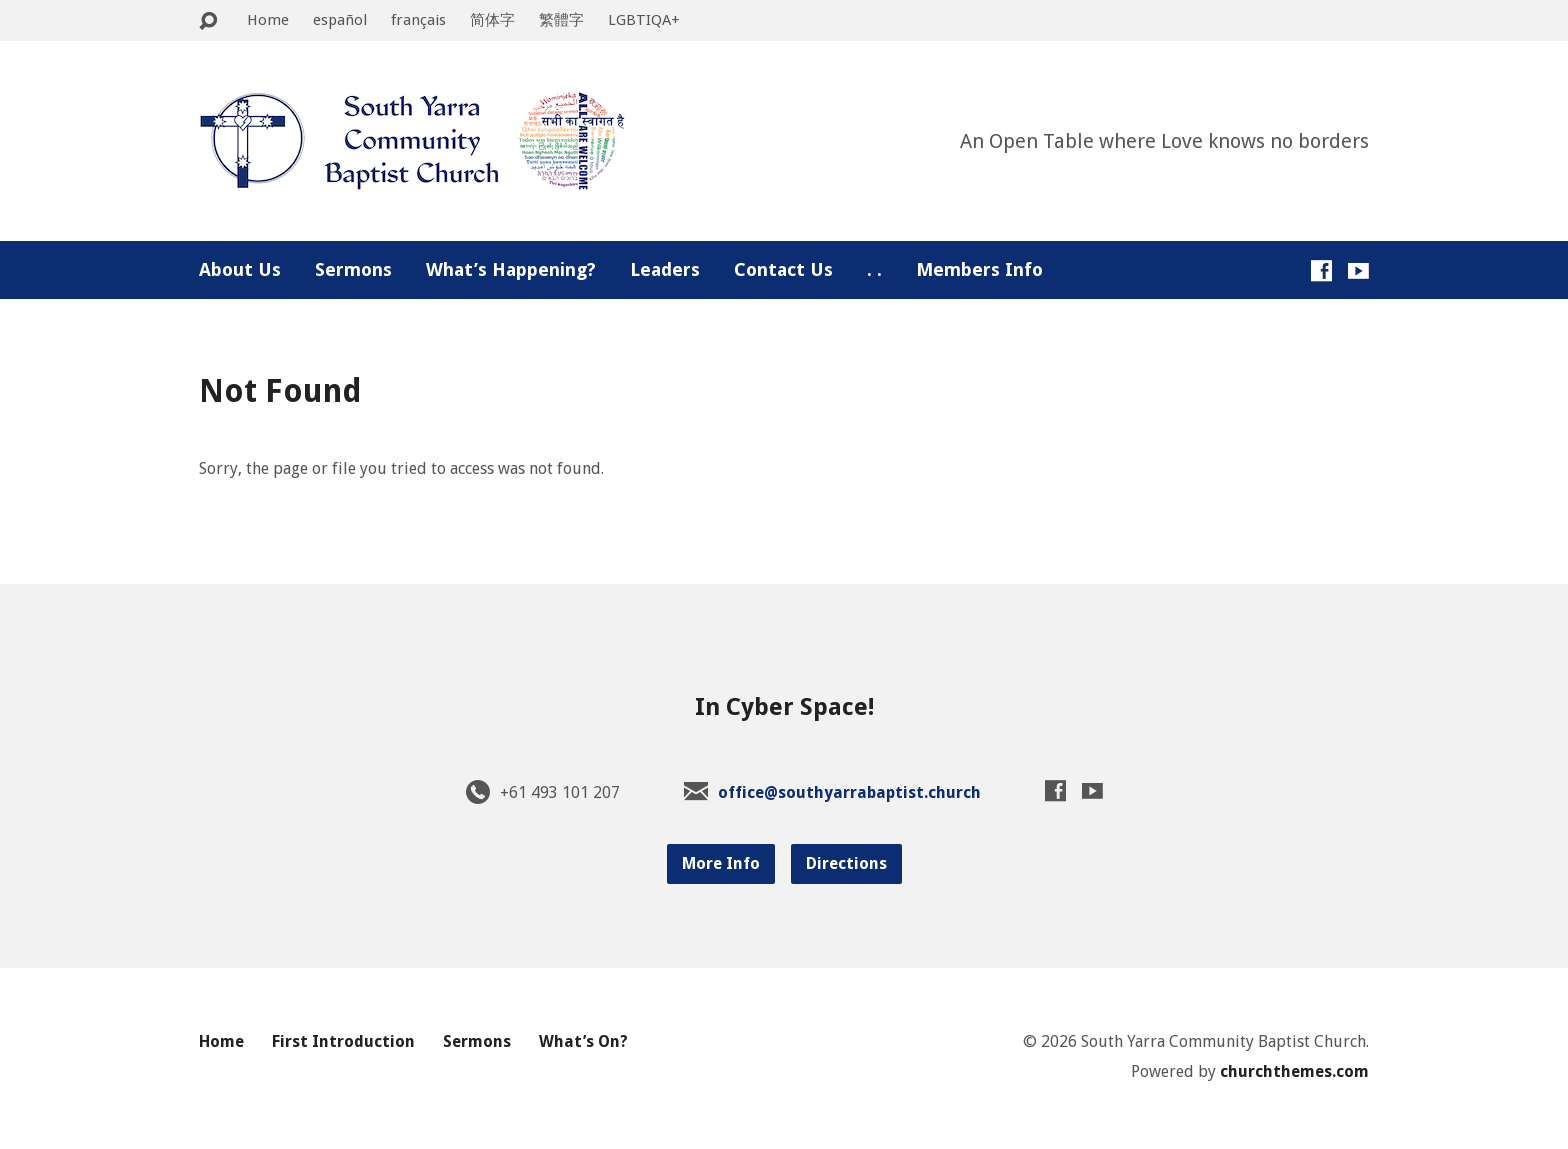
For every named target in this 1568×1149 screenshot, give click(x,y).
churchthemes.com (1294, 1071)
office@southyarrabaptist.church (849, 792)
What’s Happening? (511, 270)
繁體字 (561, 20)
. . (874, 270)
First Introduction (343, 1041)
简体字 (492, 20)
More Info (721, 863)
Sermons (353, 270)
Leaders (665, 270)
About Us (240, 270)
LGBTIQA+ (644, 20)
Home (268, 20)
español (340, 20)
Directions (846, 863)
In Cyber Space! (784, 707)
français (418, 20)
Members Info (979, 270)
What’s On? (583, 1041)
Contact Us (783, 270)
